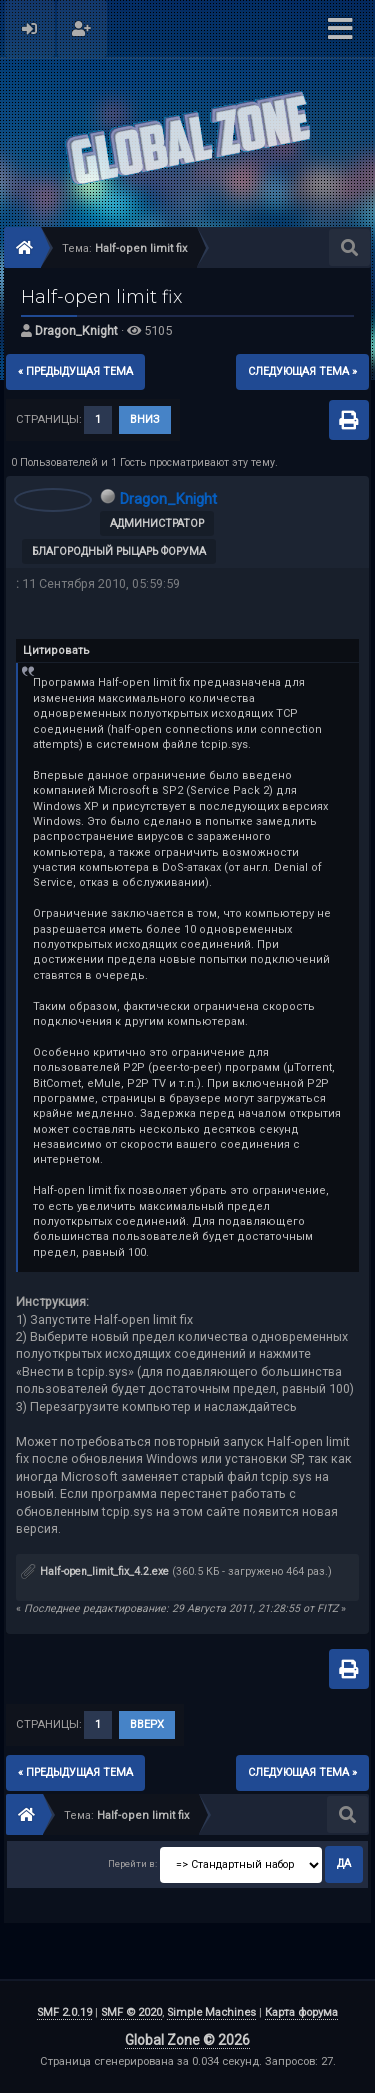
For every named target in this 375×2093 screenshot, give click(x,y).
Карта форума (301, 2012)
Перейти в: (132, 1863)
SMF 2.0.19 (64, 2012)
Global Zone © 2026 (187, 2040)
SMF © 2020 (131, 2012)
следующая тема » (302, 371)
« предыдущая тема (75, 371)
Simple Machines (211, 2012)
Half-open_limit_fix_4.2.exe (95, 1571)
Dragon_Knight (76, 330)
